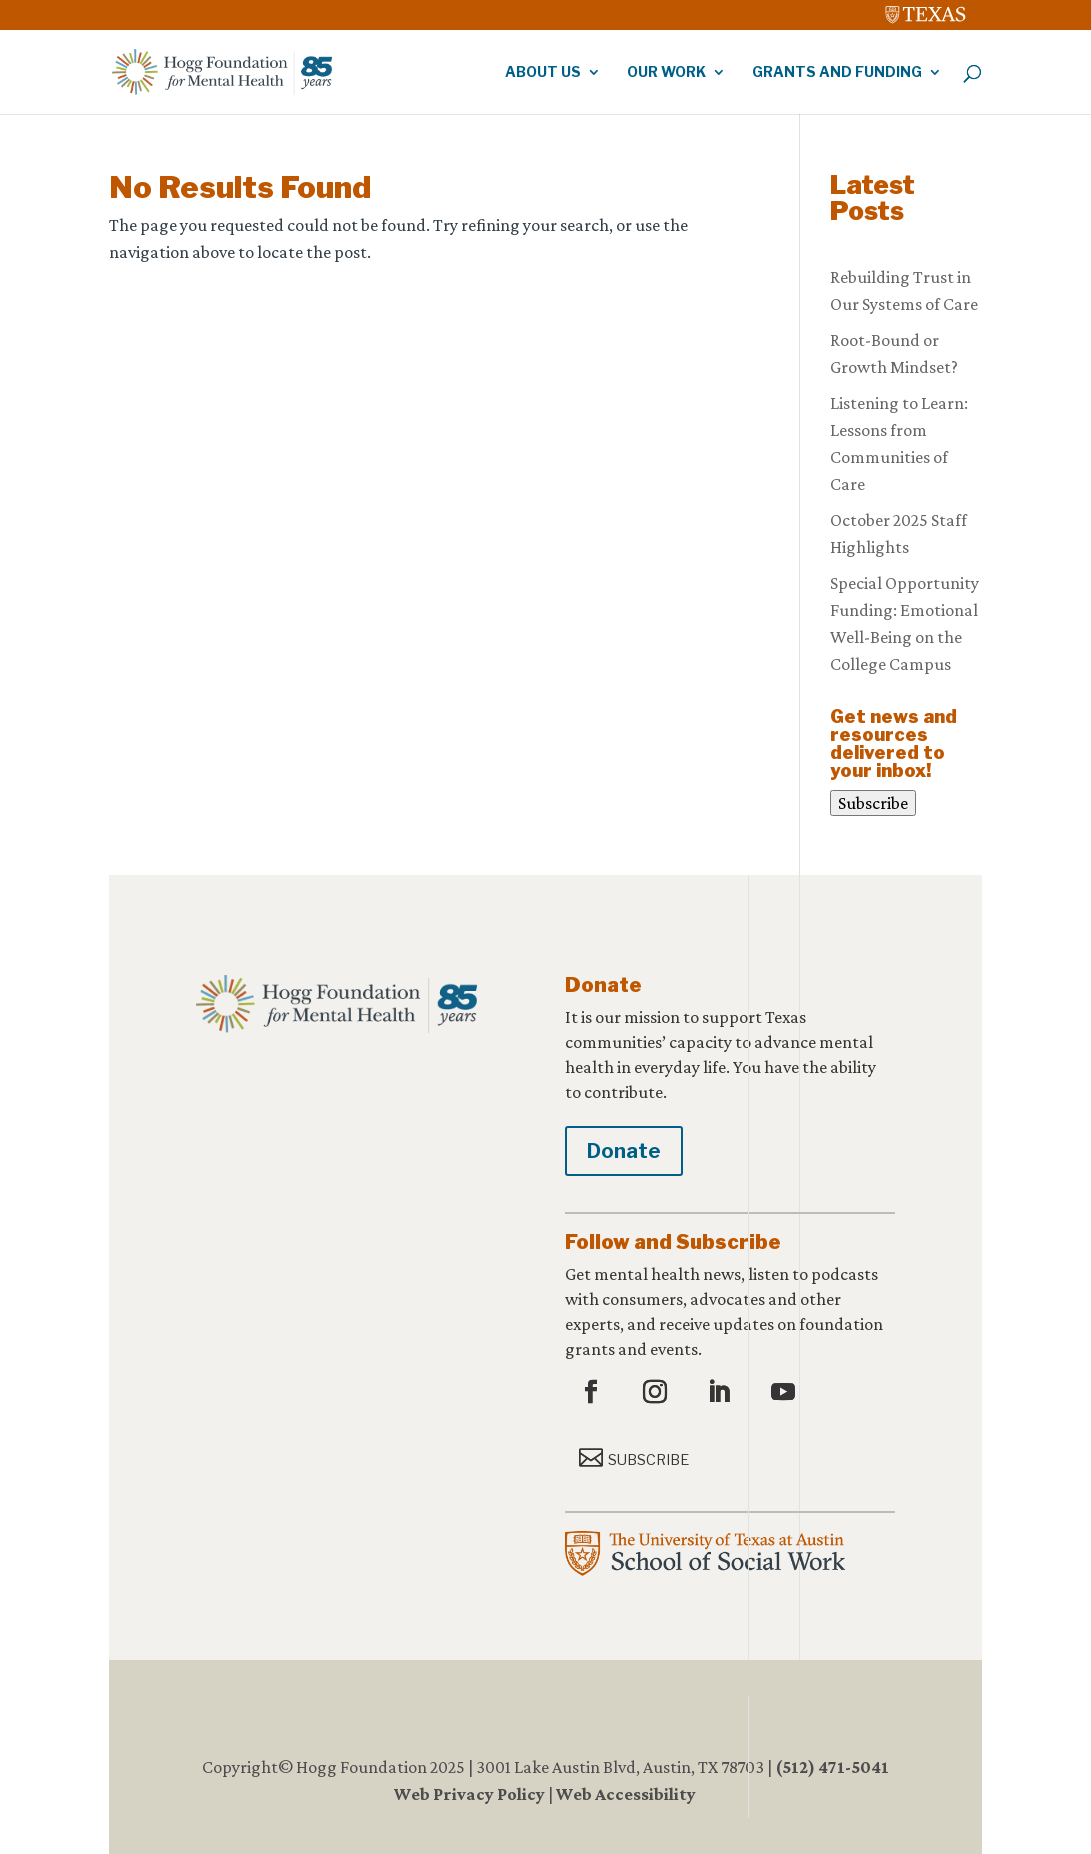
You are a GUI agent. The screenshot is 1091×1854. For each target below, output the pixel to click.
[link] (926, 10)
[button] (593, 1393)
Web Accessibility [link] (626, 1794)
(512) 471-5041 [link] (832, 1767)
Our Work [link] (666, 72)
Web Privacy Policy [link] (469, 1794)
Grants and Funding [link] (837, 72)
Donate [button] (624, 1151)
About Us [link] (543, 72)
